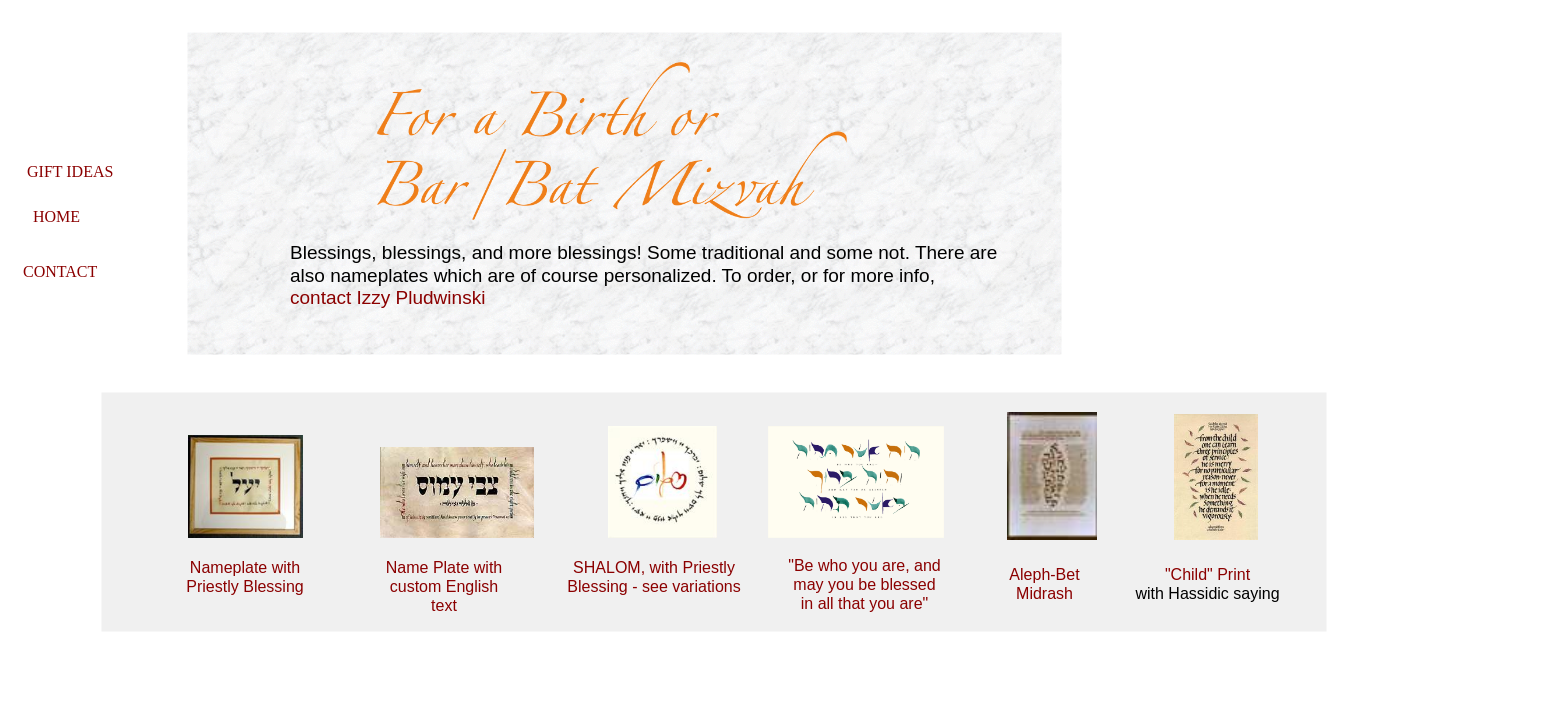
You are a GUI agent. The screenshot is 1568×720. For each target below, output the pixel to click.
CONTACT (60, 271)
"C (1173, 574)
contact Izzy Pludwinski (387, 297)
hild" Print (1216, 574)
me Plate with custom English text (446, 586)
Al (1016, 574)
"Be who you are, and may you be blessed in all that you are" (864, 584)
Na (396, 567)
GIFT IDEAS (70, 171)
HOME (56, 216)
